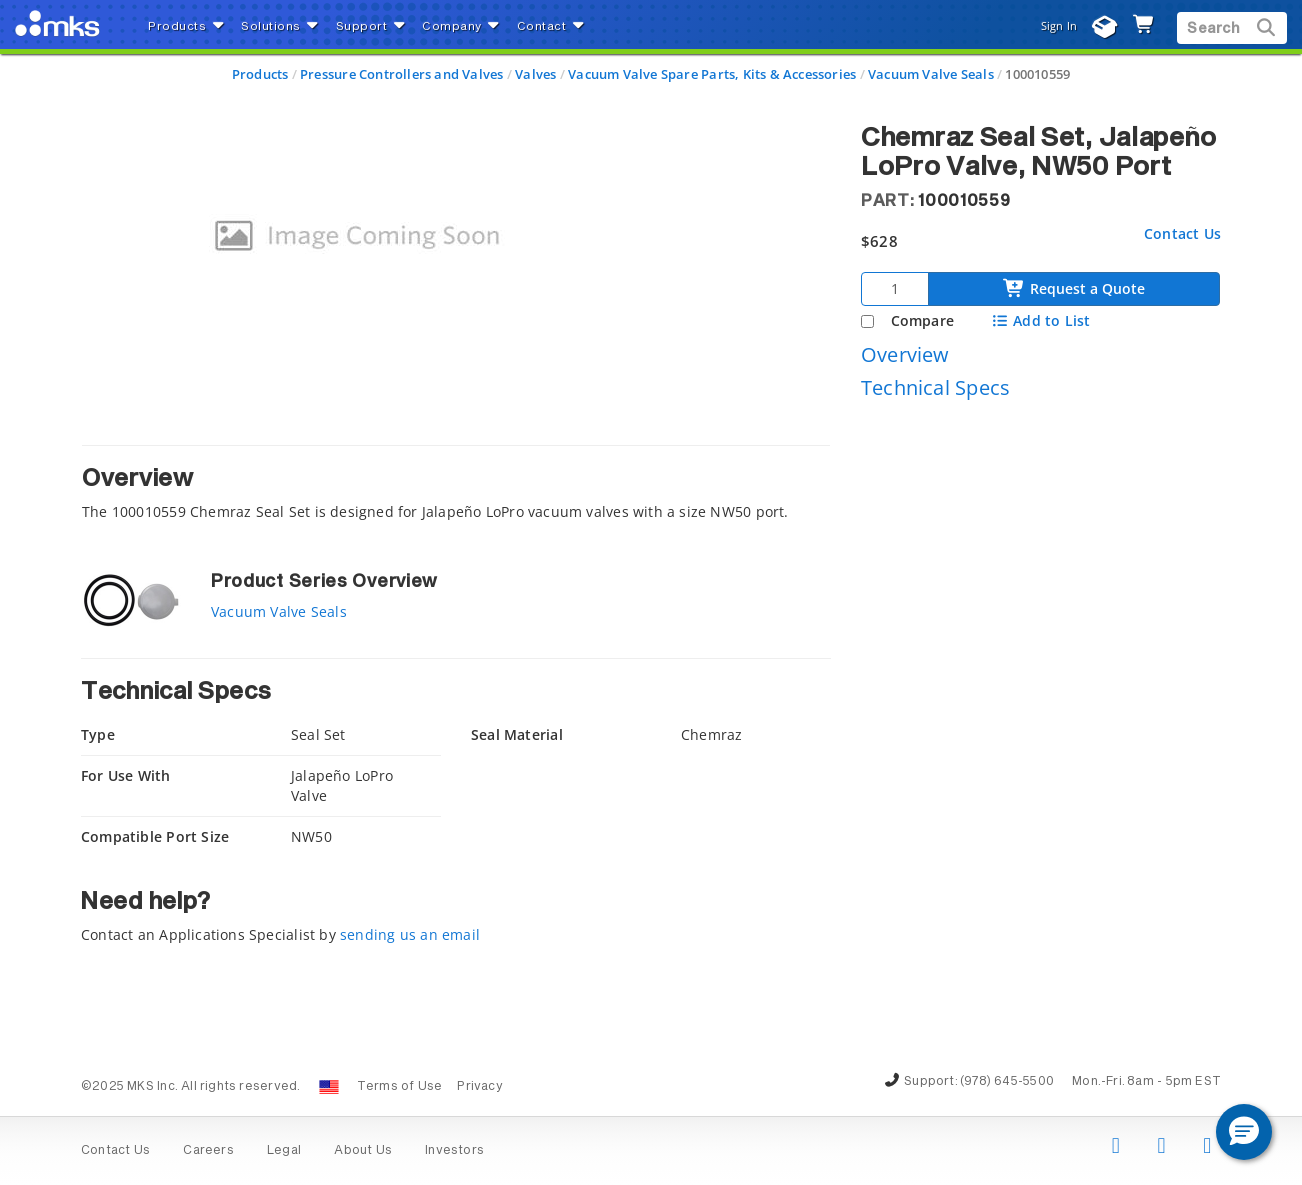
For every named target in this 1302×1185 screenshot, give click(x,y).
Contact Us (1182, 233)
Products (260, 74)
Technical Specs (935, 387)
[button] (1244, 1132)
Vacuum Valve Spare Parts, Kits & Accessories (712, 74)
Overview (905, 354)
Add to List (1040, 320)
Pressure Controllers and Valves (402, 74)
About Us (363, 1151)
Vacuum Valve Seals (931, 74)
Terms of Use (400, 1087)
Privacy (479, 1087)
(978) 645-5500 (1007, 1082)
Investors (454, 1151)
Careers (208, 1151)
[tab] (456, 488)
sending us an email (410, 934)
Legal (284, 1151)
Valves (535, 74)
